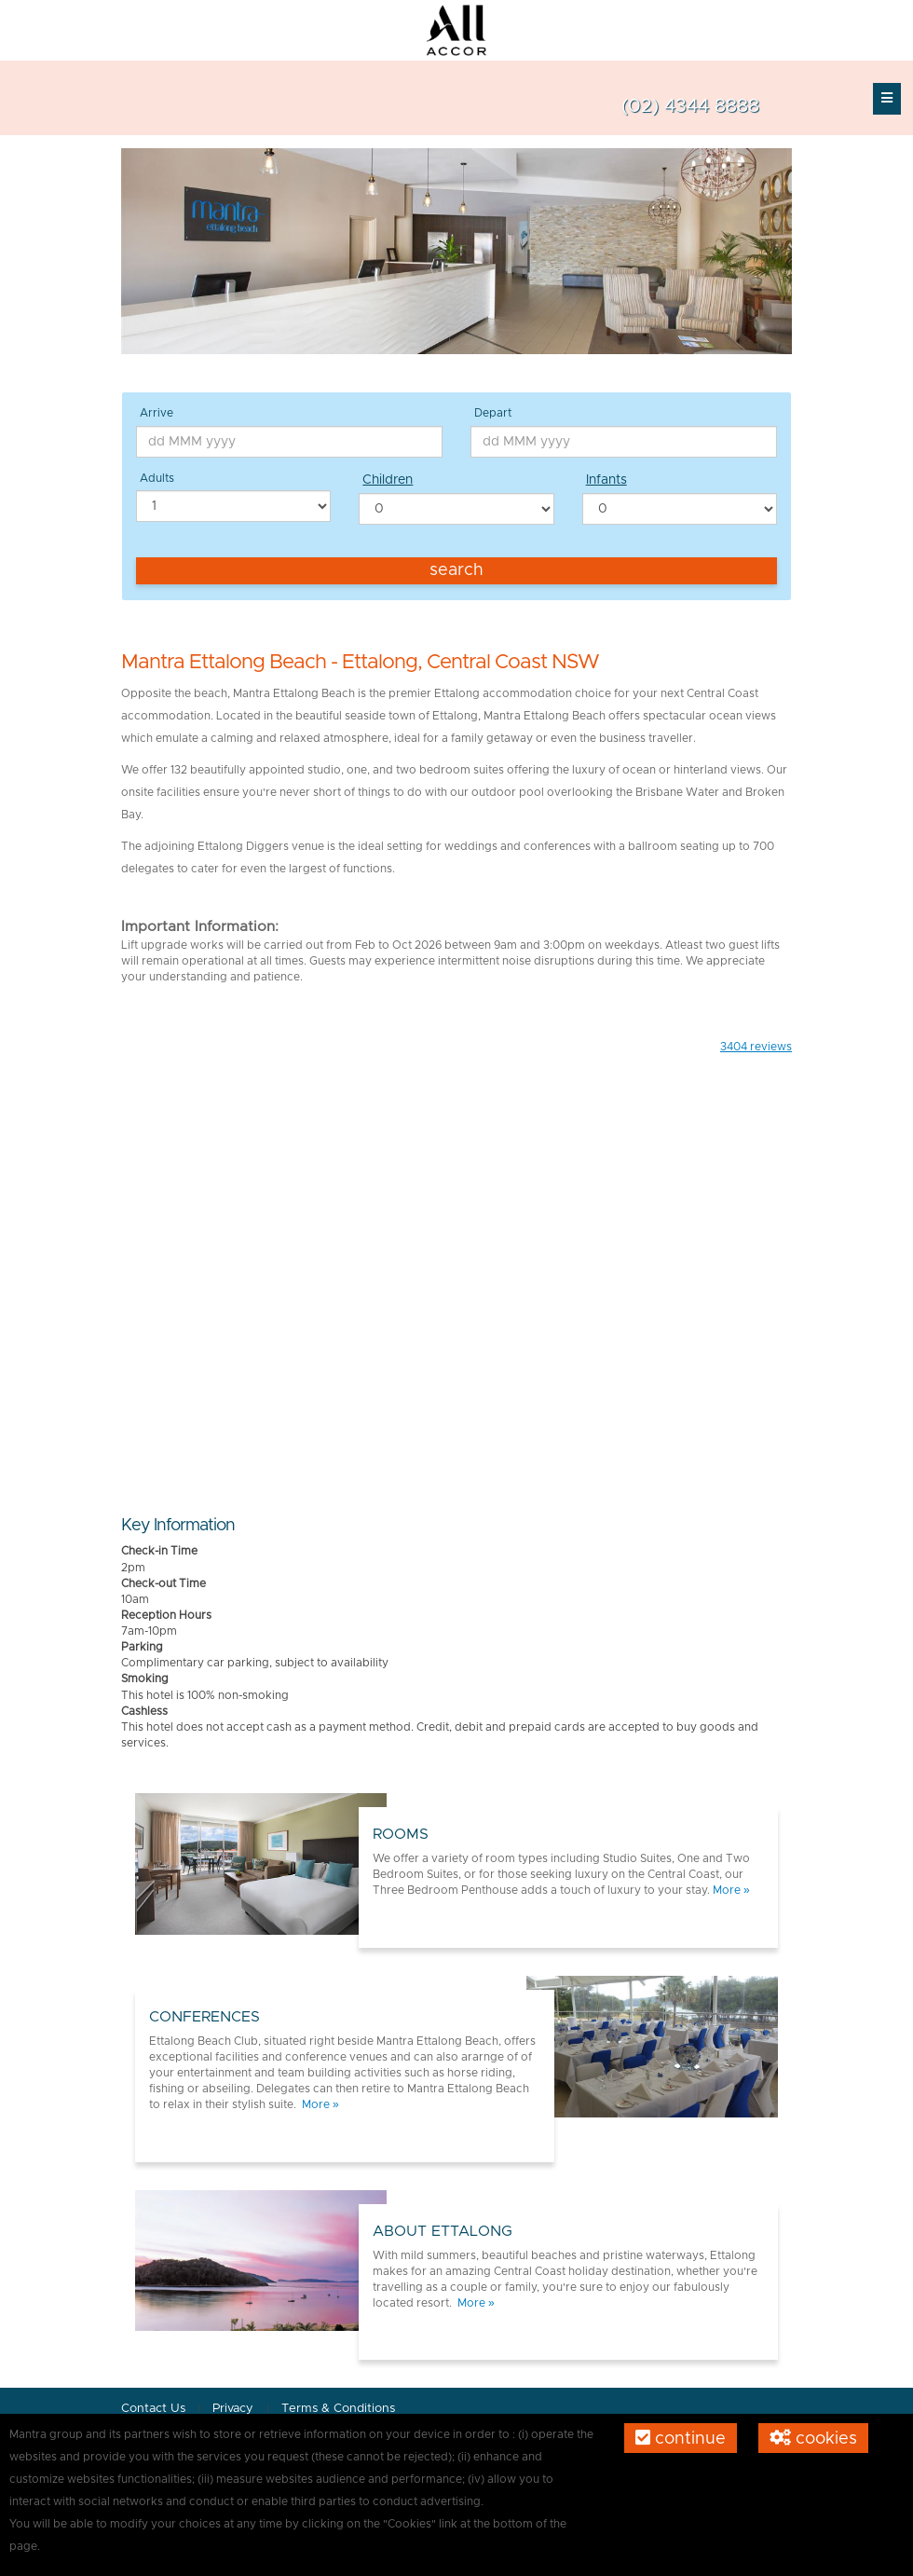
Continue (680, 2438)
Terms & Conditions (338, 2409)
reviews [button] (756, 1046)
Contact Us (153, 2409)
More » (731, 1890)
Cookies (813, 2438)
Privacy (234, 2409)
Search (456, 570)
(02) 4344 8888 (690, 106)
